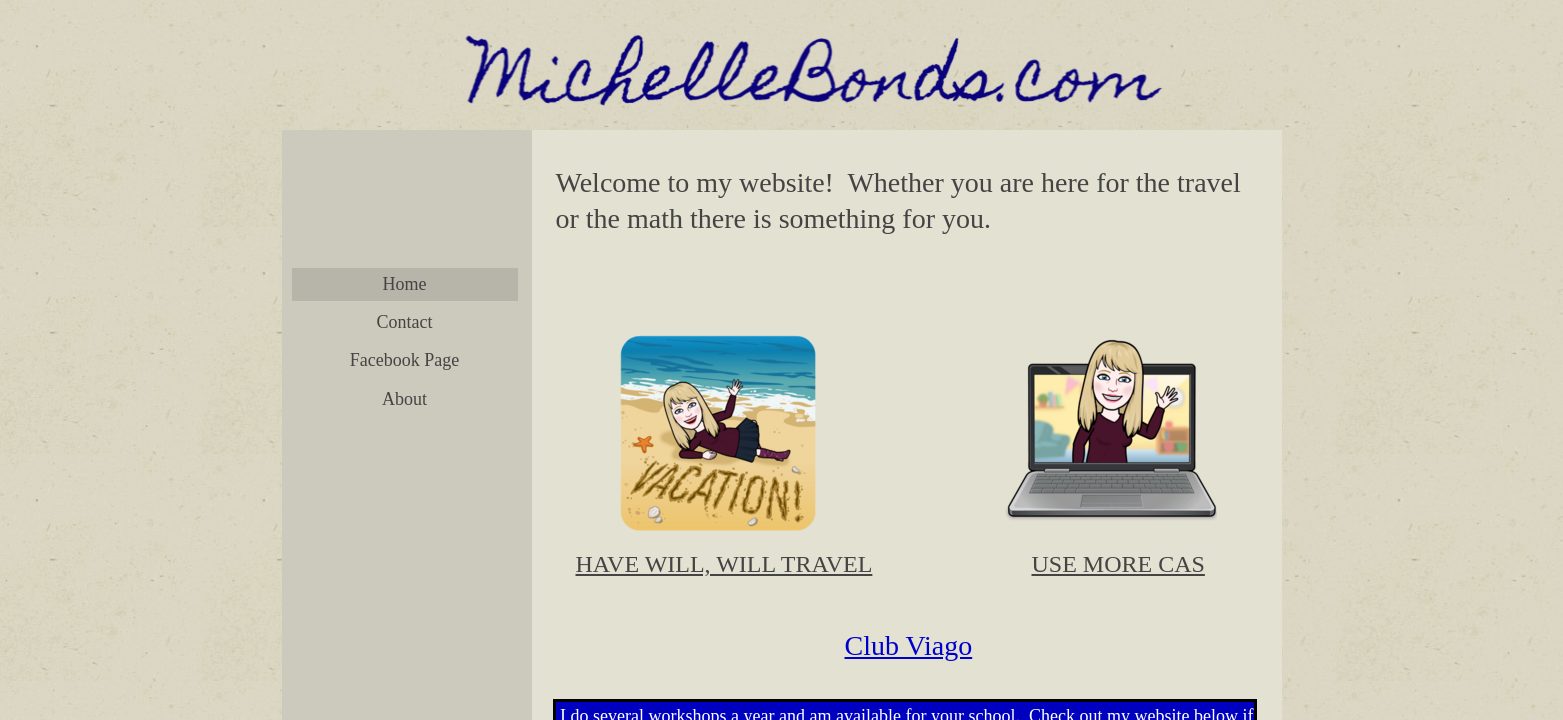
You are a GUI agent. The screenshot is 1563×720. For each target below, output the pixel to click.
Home (405, 284)
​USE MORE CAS (1118, 564)
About (404, 399)
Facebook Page (404, 360)
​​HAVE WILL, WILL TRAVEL (724, 564)
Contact (405, 322)
